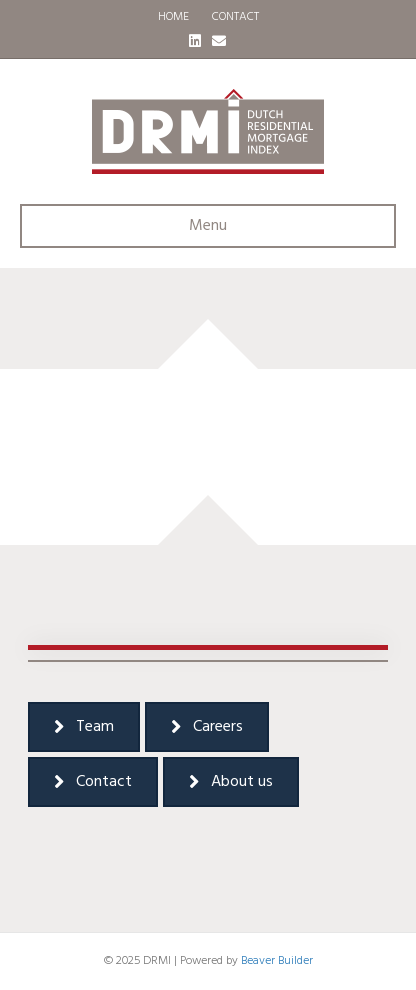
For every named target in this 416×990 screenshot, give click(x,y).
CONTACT (235, 17)
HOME (173, 17)
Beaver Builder (277, 961)
